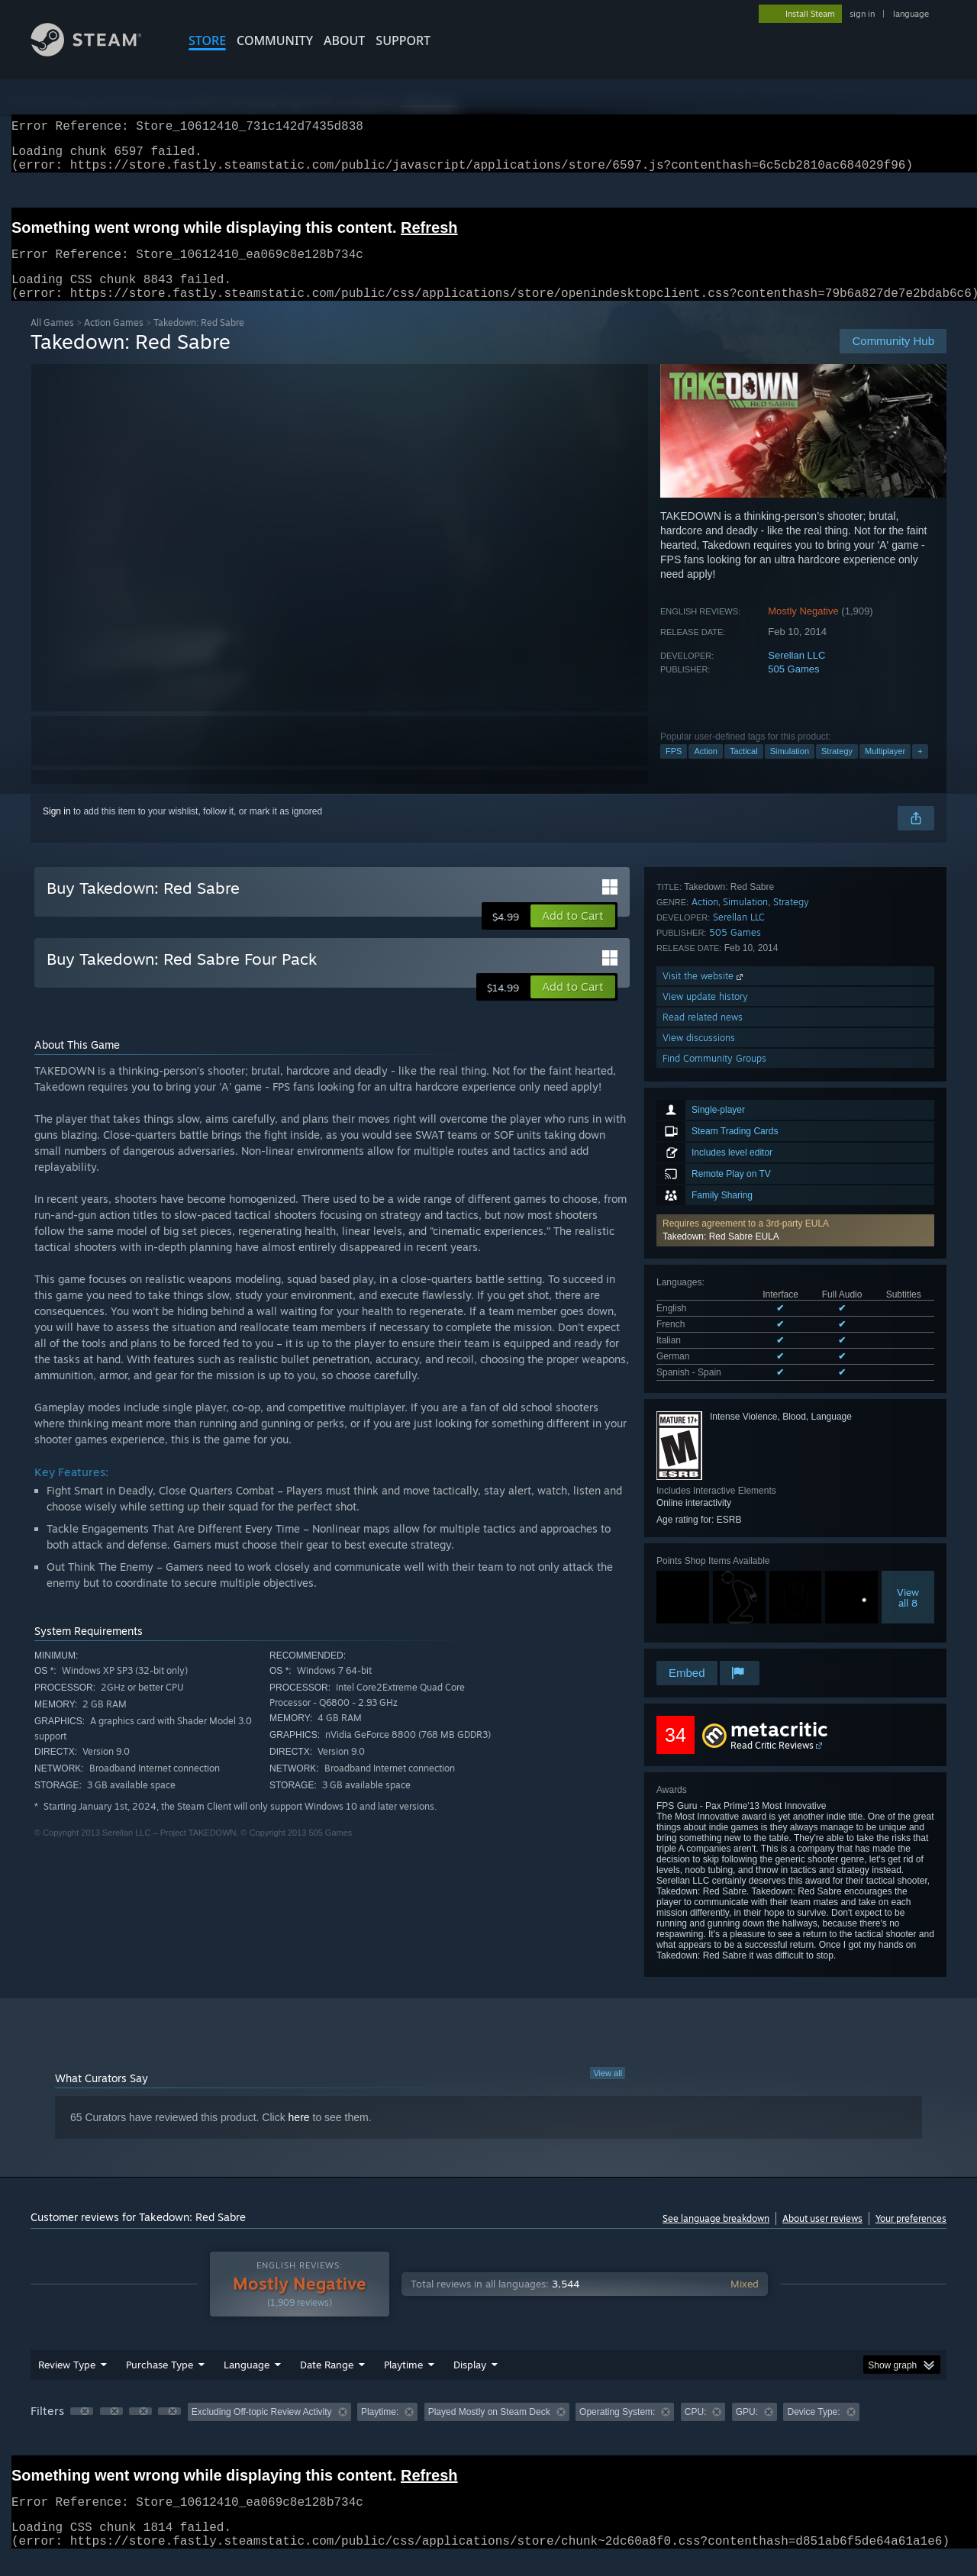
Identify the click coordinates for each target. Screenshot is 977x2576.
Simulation (789, 769)
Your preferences (910, 2236)
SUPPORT (403, 40)
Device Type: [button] (813, 2430)
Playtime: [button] (379, 2430)
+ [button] (919, 769)
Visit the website (704, 1555)
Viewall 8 (908, 1395)
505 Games (793, 687)
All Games (52, 341)
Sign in (57, 829)
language (911, 13)
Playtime (403, 2383)
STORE (207, 40)
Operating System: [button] (617, 2430)
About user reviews (822, 2236)
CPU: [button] (696, 2430)
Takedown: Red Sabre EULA (721, 1034)
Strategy (837, 769)
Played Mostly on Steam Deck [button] (489, 2430)
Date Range (326, 2383)
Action (705, 769)
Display (469, 2383)
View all (607, 2091)
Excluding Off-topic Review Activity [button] (262, 2430)
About (344, 40)
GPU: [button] (747, 2430)
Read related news (703, 1596)
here (299, 2135)
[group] (488, 2431)
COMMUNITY (275, 40)
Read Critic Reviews (772, 1763)
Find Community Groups (714, 1637)
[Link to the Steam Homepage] (98, 52)
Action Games (113, 341)
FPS (674, 769)
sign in (862, 13)
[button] (795, 1028)
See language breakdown (716, 2236)
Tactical (744, 769)
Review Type (66, 2383)
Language (246, 2383)
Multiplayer (885, 769)
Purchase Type (159, 2383)
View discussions (699, 1617)
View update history (705, 1575)
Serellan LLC (796, 673)
